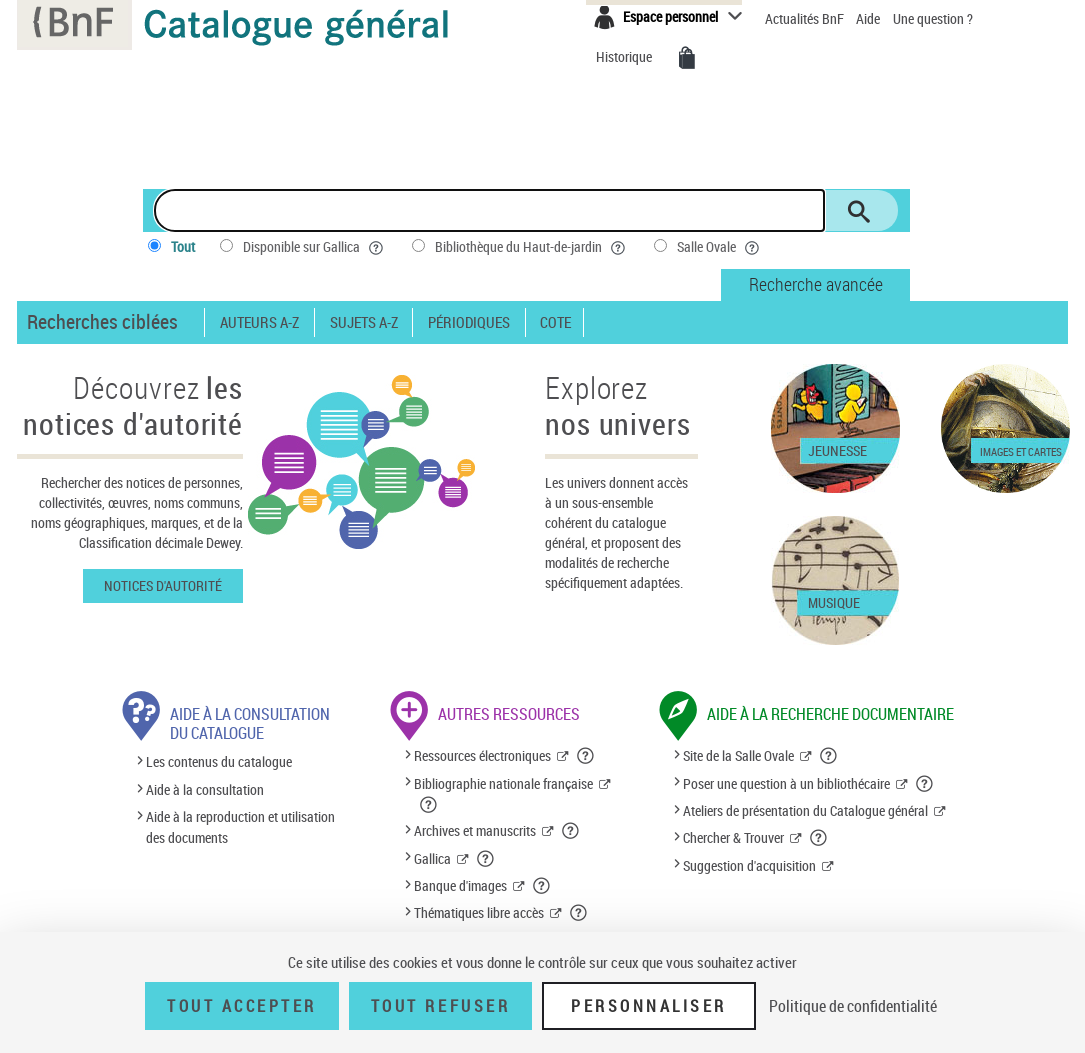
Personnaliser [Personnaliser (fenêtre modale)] (649, 1006)
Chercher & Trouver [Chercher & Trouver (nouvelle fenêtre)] (733, 837)
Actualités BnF (806, 18)
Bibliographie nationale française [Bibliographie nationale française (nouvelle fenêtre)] (503, 783)
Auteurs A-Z (259, 322)
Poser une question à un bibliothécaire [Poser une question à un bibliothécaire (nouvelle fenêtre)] (786, 783)
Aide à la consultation (205, 789)
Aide (869, 18)
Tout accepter (242, 1006)
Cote (555, 322)
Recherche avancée (816, 284)
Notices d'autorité (163, 585)
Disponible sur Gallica (315, 247)
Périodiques (469, 322)
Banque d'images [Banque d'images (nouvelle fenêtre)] (460, 885)
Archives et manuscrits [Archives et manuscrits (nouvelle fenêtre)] (475, 830)
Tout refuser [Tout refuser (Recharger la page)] (440, 1006)
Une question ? (933, 18)
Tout (183, 246)
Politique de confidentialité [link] (853, 1006)
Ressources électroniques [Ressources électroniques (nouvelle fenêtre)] (482, 755)
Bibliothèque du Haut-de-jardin (532, 247)
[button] (586, 756)
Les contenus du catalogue (219, 762)
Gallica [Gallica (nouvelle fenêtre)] (432, 858)
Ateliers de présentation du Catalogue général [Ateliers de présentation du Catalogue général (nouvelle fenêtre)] (805, 810)
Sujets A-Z (364, 322)
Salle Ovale (720, 247)
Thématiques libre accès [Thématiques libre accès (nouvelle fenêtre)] (479, 912)
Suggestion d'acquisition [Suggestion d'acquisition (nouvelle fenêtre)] (749, 865)
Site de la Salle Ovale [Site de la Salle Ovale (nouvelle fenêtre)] (738, 755)
